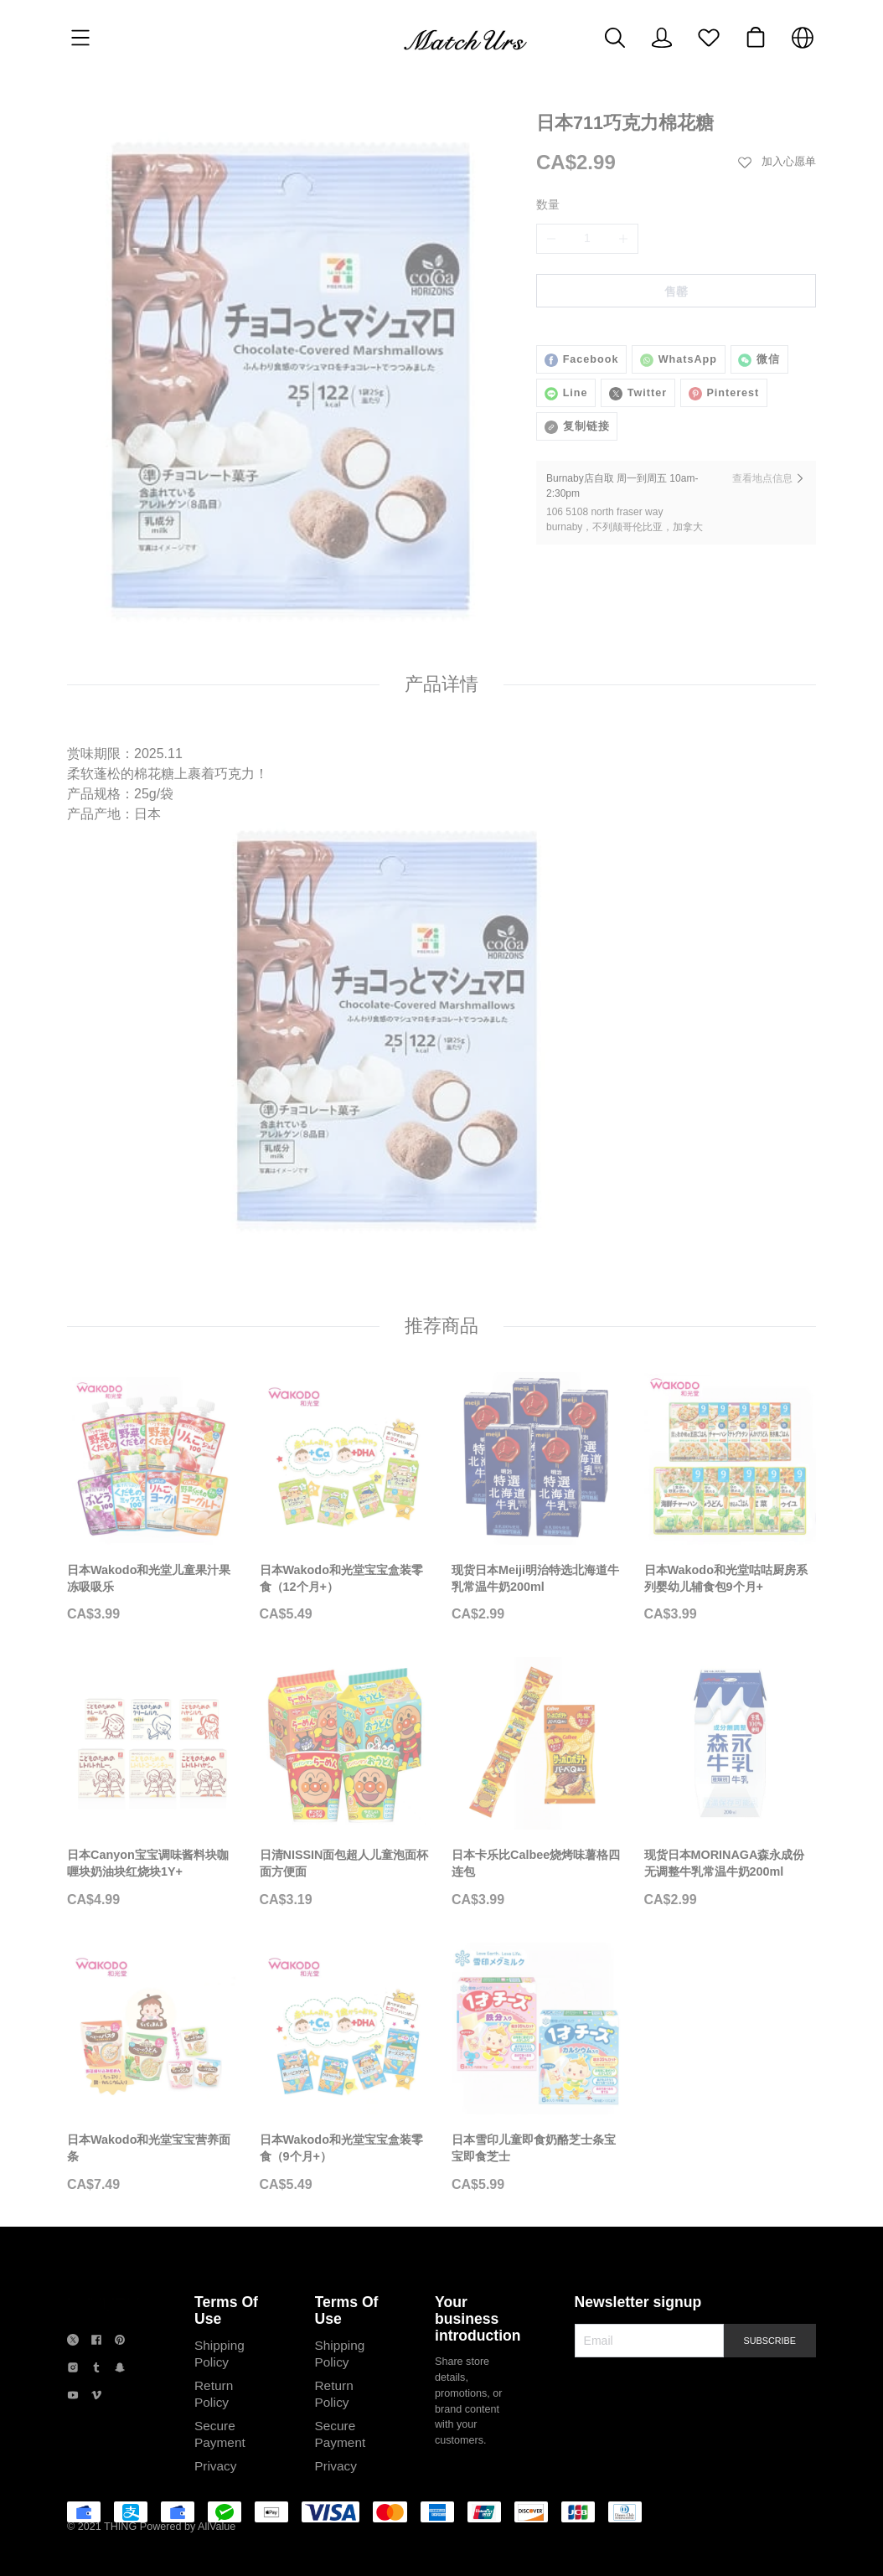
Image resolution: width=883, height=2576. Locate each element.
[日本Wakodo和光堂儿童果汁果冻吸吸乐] (153, 1518)
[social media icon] (73, 2355)
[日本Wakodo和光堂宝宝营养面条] (153, 2089)
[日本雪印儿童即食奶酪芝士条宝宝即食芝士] (538, 2089)
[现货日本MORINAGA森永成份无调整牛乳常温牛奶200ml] (730, 1803)
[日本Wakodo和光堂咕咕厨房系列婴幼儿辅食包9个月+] (730, 1518)
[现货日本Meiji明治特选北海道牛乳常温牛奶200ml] (538, 1518)
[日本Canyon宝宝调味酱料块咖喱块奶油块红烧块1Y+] (153, 1803)
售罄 (676, 291)
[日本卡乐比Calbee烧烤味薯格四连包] (538, 1803)
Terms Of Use (218, 2323)
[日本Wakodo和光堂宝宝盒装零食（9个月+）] (346, 2089)
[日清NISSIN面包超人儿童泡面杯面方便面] (346, 1803)
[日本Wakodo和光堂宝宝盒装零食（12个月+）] (346, 1518)
